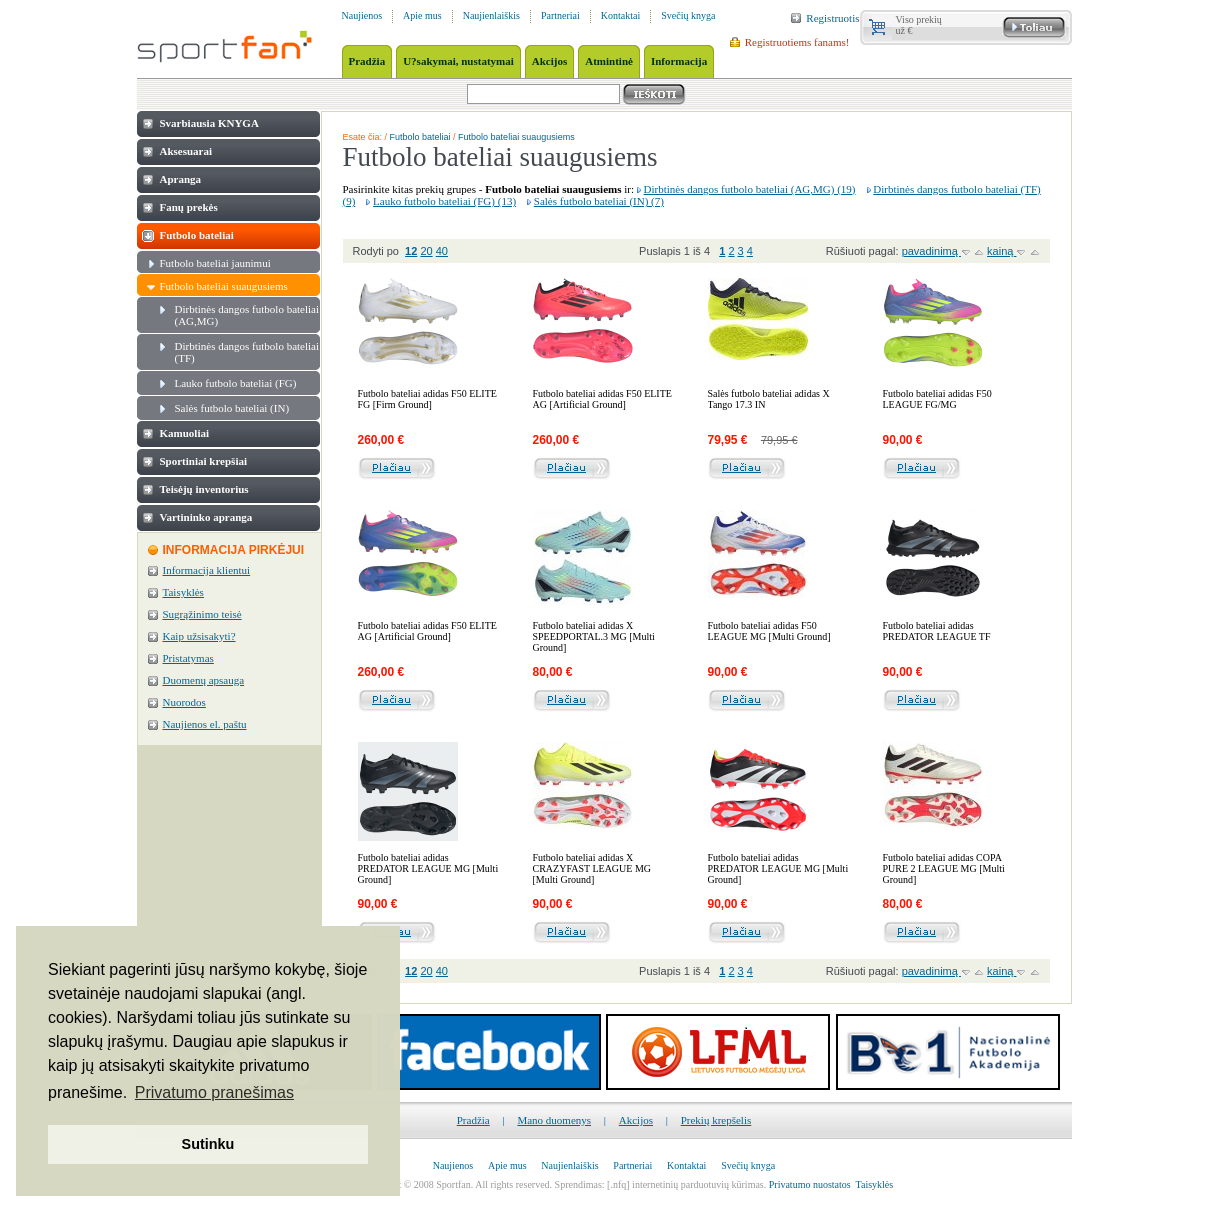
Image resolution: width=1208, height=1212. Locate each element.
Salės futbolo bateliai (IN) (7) (599, 201)
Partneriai (560, 15)
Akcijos (636, 1120)
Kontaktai (620, 15)
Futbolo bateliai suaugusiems (224, 286)
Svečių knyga (688, 15)
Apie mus (422, 15)
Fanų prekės (189, 207)
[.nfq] (618, 1184)
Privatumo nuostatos (810, 1184)
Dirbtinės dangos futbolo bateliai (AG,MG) (247, 315)
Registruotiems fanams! (797, 42)
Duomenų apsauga (204, 680)
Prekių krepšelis (716, 1120)
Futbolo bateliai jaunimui (215, 263)
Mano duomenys (554, 1120)
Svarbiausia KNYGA (209, 123)
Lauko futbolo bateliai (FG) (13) (444, 201)
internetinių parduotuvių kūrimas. (699, 1184)
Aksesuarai (186, 151)
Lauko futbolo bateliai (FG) (236, 383)
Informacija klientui (207, 570)
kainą (1001, 251)
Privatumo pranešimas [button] (214, 1092)
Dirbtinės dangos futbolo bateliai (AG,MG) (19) (750, 189)
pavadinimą (931, 251)
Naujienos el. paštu (205, 724)
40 (442, 251)
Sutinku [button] (208, 1144)
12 (411, 251)
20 (426, 251)
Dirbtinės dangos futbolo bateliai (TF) (247, 352)
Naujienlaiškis (491, 15)
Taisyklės (183, 592)
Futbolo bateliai (197, 235)
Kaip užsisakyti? (199, 636)
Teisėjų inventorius (204, 489)
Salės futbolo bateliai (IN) (232, 408)
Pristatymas (188, 658)
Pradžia (473, 1120)
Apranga (181, 179)
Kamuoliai (185, 433)
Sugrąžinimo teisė (202, 614)
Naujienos (362, 15)
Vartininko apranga (206, 517)
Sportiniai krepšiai (204, 461)
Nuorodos (184, 702)
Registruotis (832, 18)
